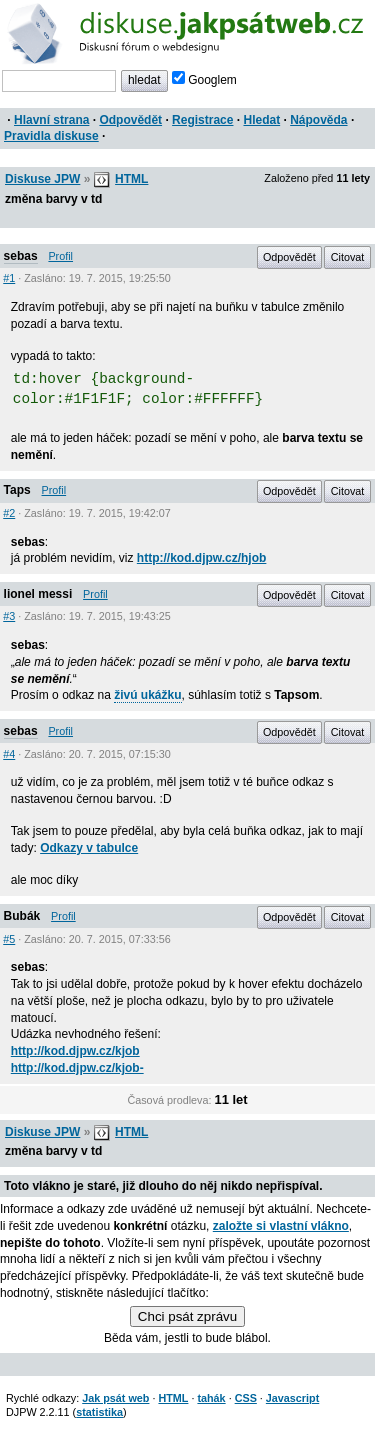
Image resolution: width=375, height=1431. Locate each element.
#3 (9, 616)
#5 (9, 939)
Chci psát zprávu (187, 1316)
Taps (17, 490)
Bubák (22, 916)
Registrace (202, 120)
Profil (60, 256)
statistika (99, 1412)
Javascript (292, 1398)
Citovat (348, 257)
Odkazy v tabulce (89, 848)
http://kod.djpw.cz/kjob (75, 1051)
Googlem (204, 80)
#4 (9, 754)
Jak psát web (115, 1398)
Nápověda (318, 120)
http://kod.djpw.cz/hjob (202, 558)
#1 (9, 278)
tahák (211, 1398)
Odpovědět (130, 120)
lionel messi (38, 594)
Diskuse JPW (42, 179)
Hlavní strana (51, 120)
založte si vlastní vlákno (281, 1226)
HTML (131, 179)
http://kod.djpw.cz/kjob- (77, 1068)
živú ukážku (147, 695)
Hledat (261, 120)
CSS (246, 1398)
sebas (21, 256)
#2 (9, 513)
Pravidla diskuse (51, 136)
